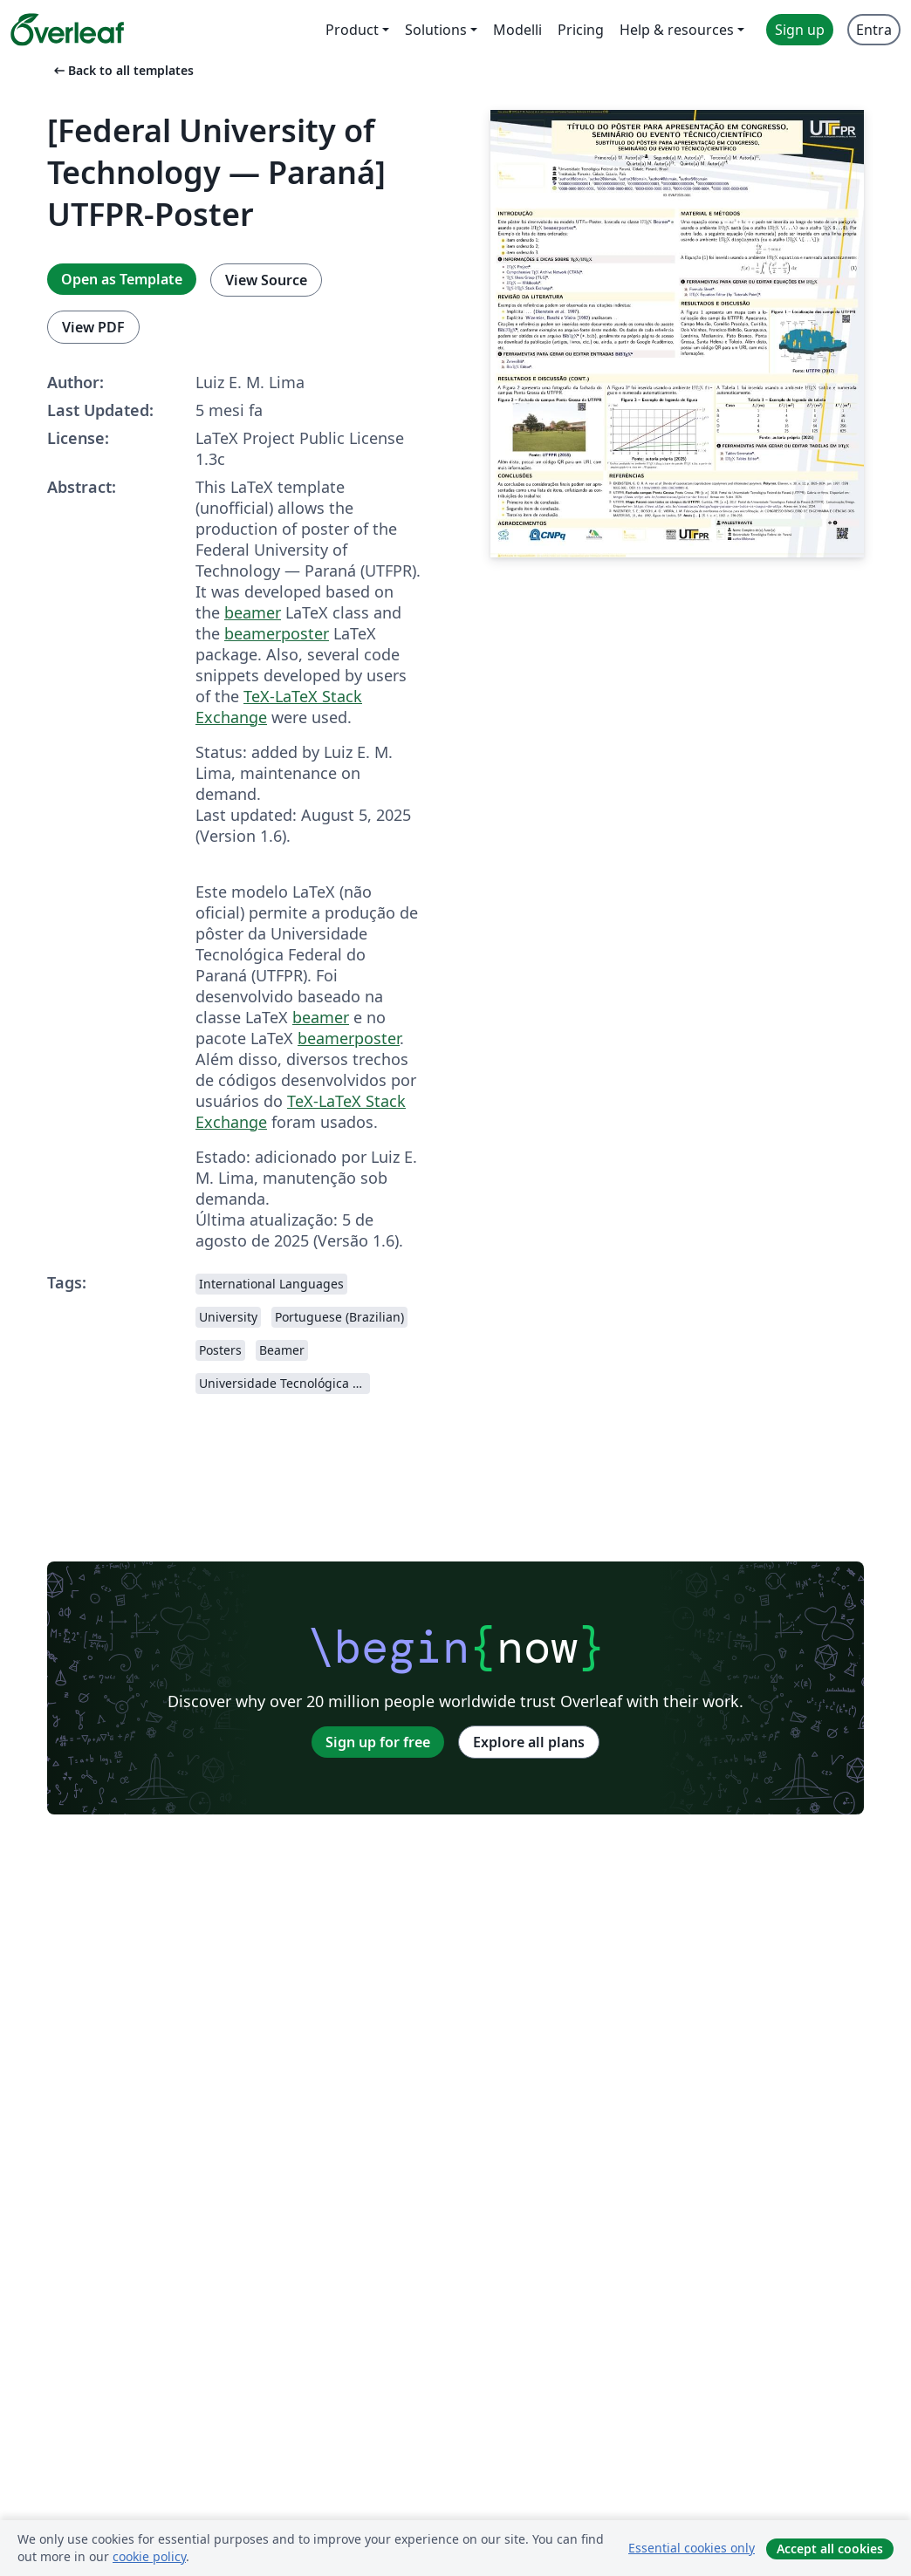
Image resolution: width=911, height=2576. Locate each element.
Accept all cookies (830, 2548)
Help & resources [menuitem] (677, 29)
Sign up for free (377, 1742)
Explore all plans (529, 1742)
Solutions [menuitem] (436, 29)
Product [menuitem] (352, 29)
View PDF (93, 327)
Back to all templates (122, 70)
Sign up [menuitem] (800, 29)
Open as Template (121, 279)
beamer (252, 612)
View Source (266, 280)
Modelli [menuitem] (517, 29)
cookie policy (149, 2556)
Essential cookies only (691, 2547)
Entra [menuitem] (874, 29)
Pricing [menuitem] (581, 29)
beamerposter (276, 633)
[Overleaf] (67, 29)
